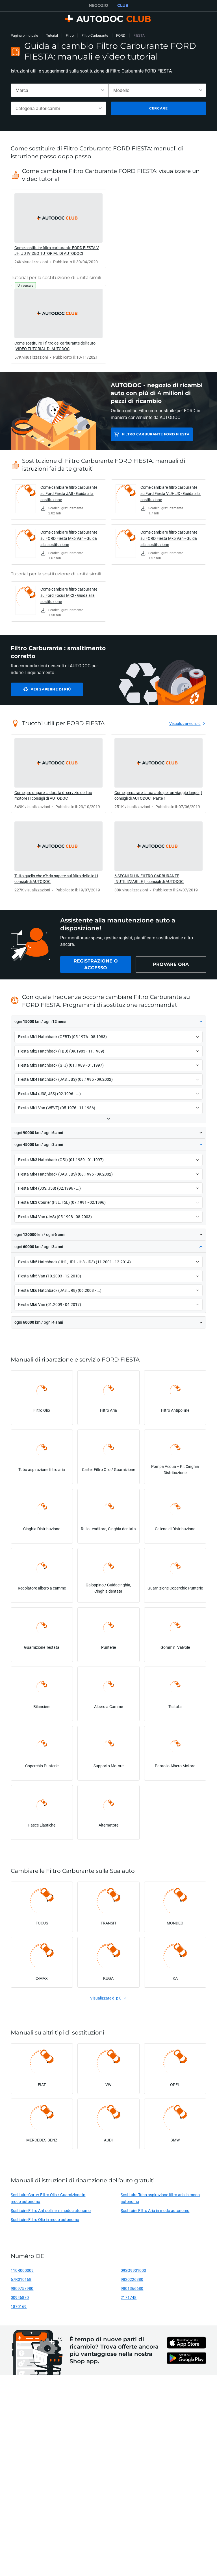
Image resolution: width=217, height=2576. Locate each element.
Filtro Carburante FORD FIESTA (155, 434)
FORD (120, 35)
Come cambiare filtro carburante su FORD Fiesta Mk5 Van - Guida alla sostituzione (168, 538)
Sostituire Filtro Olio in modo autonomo (45, 2219)
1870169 (19, 2306)
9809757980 (22, 2288)
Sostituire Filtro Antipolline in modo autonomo (51, 2210)
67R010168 (21, 2279)
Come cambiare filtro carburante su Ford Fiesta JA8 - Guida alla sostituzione (68, 493)
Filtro (70, 35)
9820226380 (132, 2279)
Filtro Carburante (95, 35)
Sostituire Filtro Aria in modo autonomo (155, 2210)
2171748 (128, 2297)
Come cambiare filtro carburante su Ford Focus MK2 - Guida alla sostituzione (68, 595)
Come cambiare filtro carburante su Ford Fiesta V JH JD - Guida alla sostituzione (170, 493)
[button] (108, 1021)
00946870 (20, 2297)
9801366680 (132, 2288)
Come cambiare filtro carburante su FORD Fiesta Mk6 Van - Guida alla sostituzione (68, 538)
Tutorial (52, 35)
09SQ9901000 (133, 2270)
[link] (58, 229)
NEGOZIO (98, 5)
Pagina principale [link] (24, 35)
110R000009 (22, 2270)
